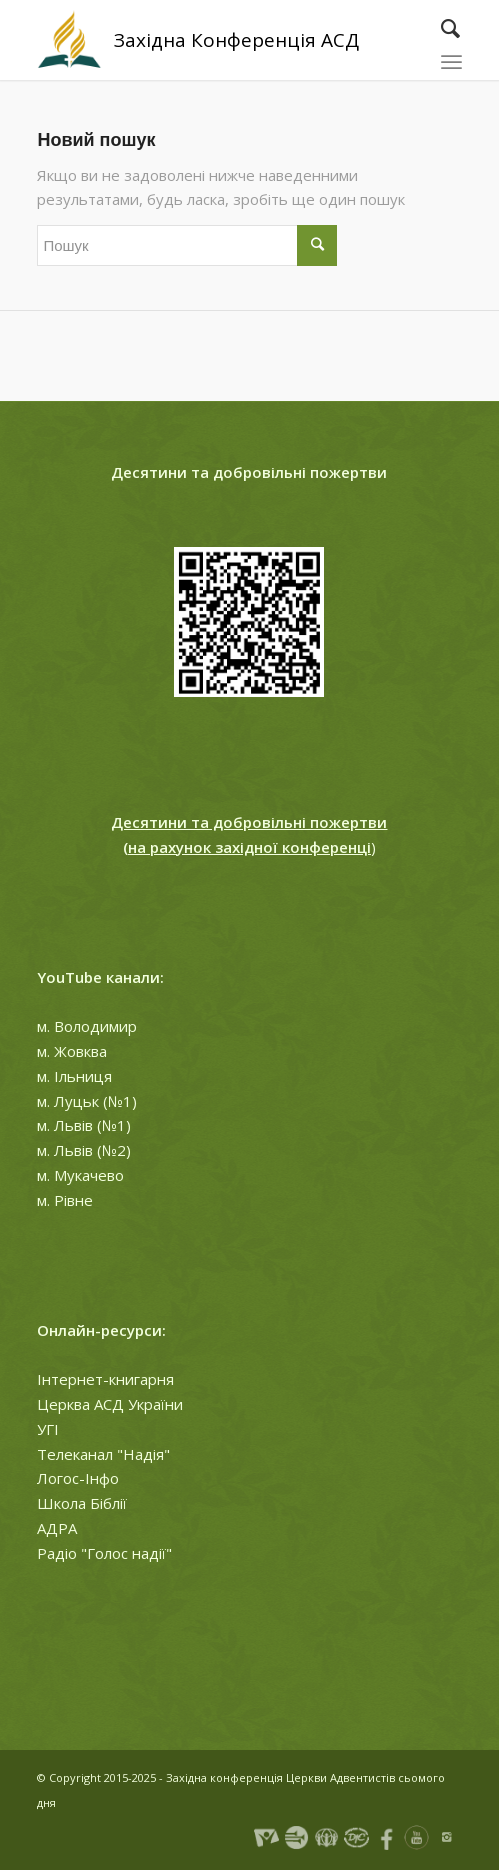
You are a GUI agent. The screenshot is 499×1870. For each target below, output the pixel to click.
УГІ (48, 1429)
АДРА (57, 1528)
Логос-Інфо (78, 1478)
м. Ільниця (74, 1076)
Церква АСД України (110, 1404)
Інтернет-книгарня (105, 1379)
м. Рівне (65, 1200)
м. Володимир (87, 1026)
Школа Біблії (82, 1503)
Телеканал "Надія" (103, 1454)
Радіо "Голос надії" (104, 1553)
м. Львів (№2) (84, 1150)
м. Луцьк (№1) (87, 1101)
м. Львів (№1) (84, 1125)
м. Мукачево (80, 1175)
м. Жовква (72, 1051)
